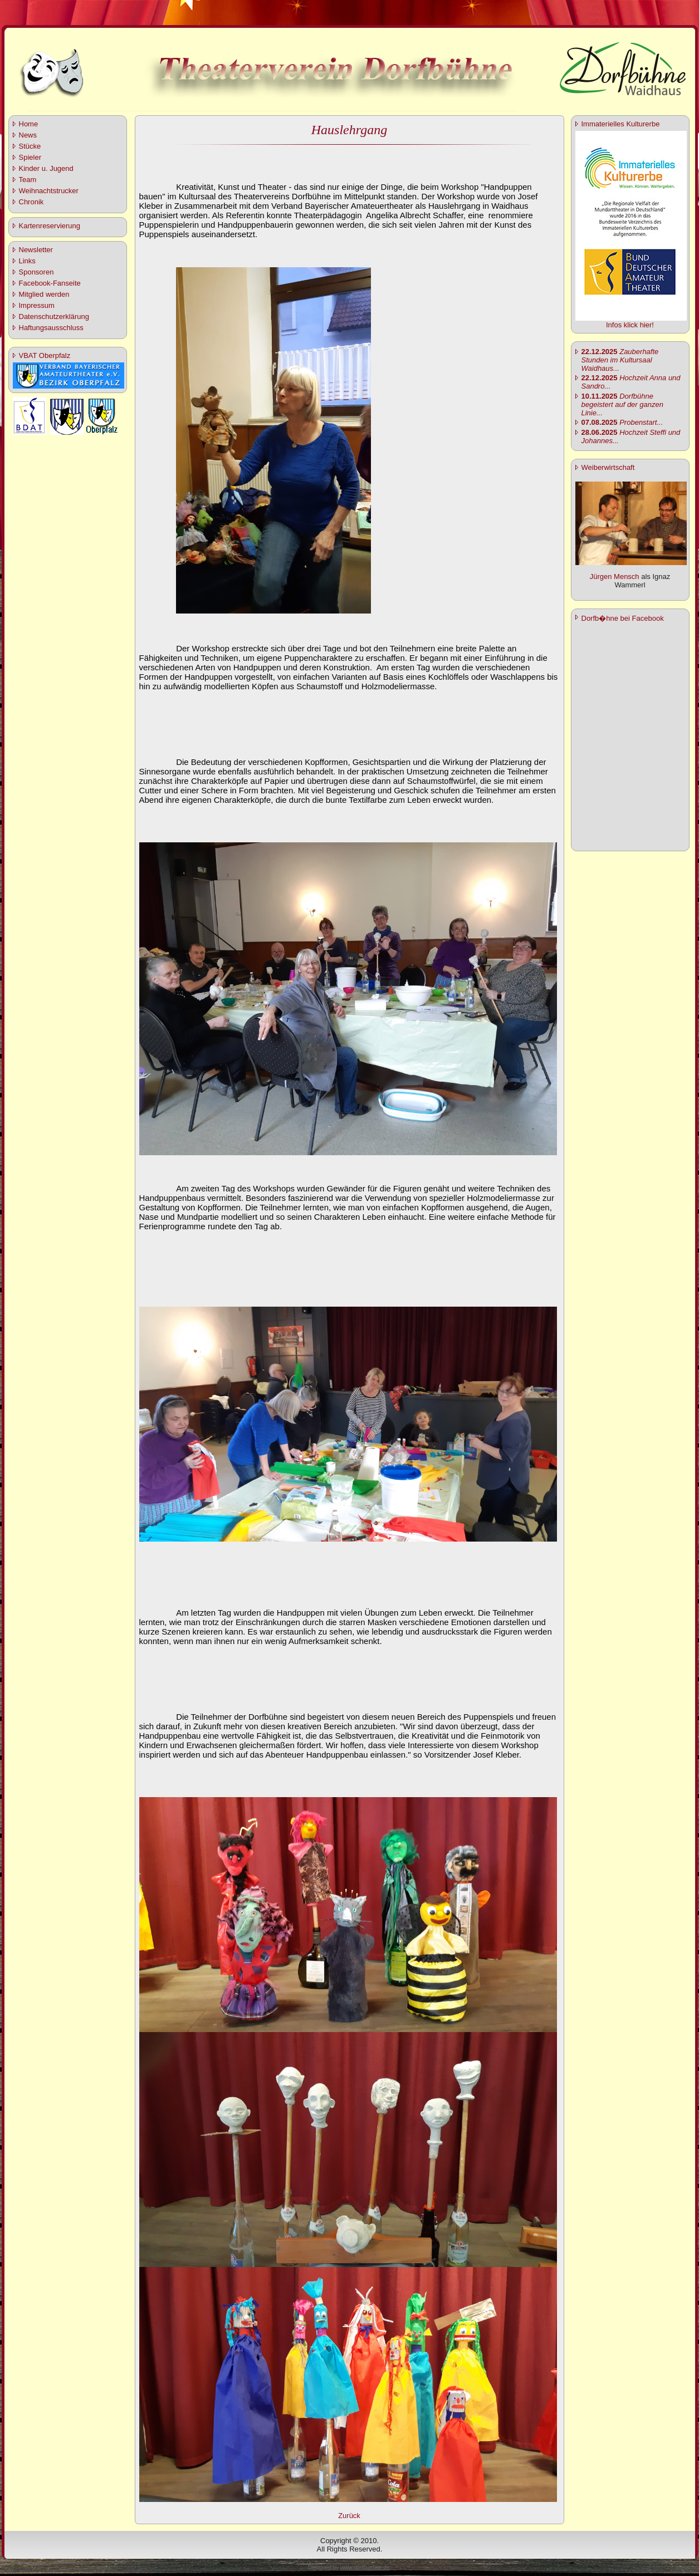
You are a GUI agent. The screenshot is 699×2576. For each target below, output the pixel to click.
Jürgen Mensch (614, 576)
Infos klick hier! (630, 325)
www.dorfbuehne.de (364, 2567)
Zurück (349, 2515)
